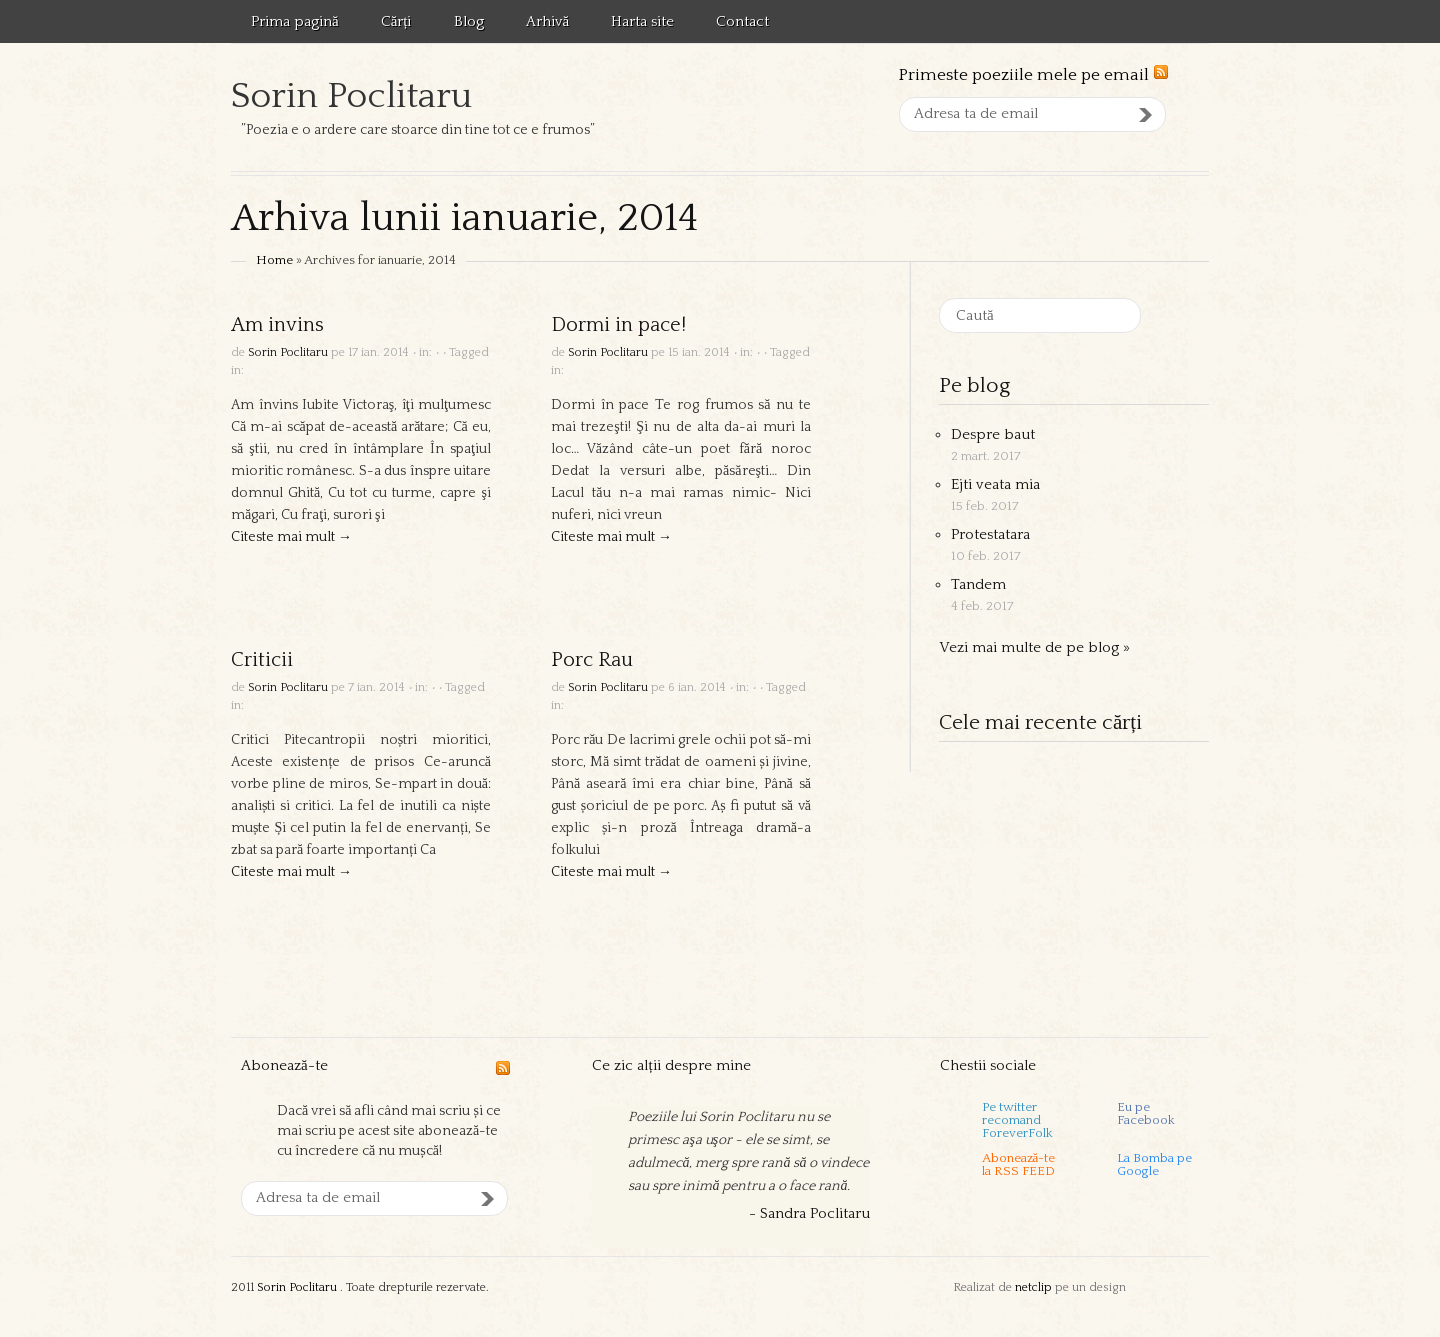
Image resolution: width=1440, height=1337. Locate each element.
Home (274, 260)
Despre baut (993, 434)
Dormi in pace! (618, 325)
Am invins (277, 325)
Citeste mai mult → (291, 537)
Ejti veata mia (995, 484)
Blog (469, 21)
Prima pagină (295, 21)
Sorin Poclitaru (351, 96)
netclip (1033, 1287)
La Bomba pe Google (1154, 1165)
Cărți (396, 21)
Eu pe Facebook (1146, 1114)
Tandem (978, 584)
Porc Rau (592, 660)
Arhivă (548, 21)
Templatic (1169, 1288)
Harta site (642, 21)
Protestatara (990, 534)
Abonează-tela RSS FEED (1019, 1165)
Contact (742, 21)
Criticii (262, 660)
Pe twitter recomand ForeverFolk (1017, 1119)
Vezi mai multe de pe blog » (1034, 647)
